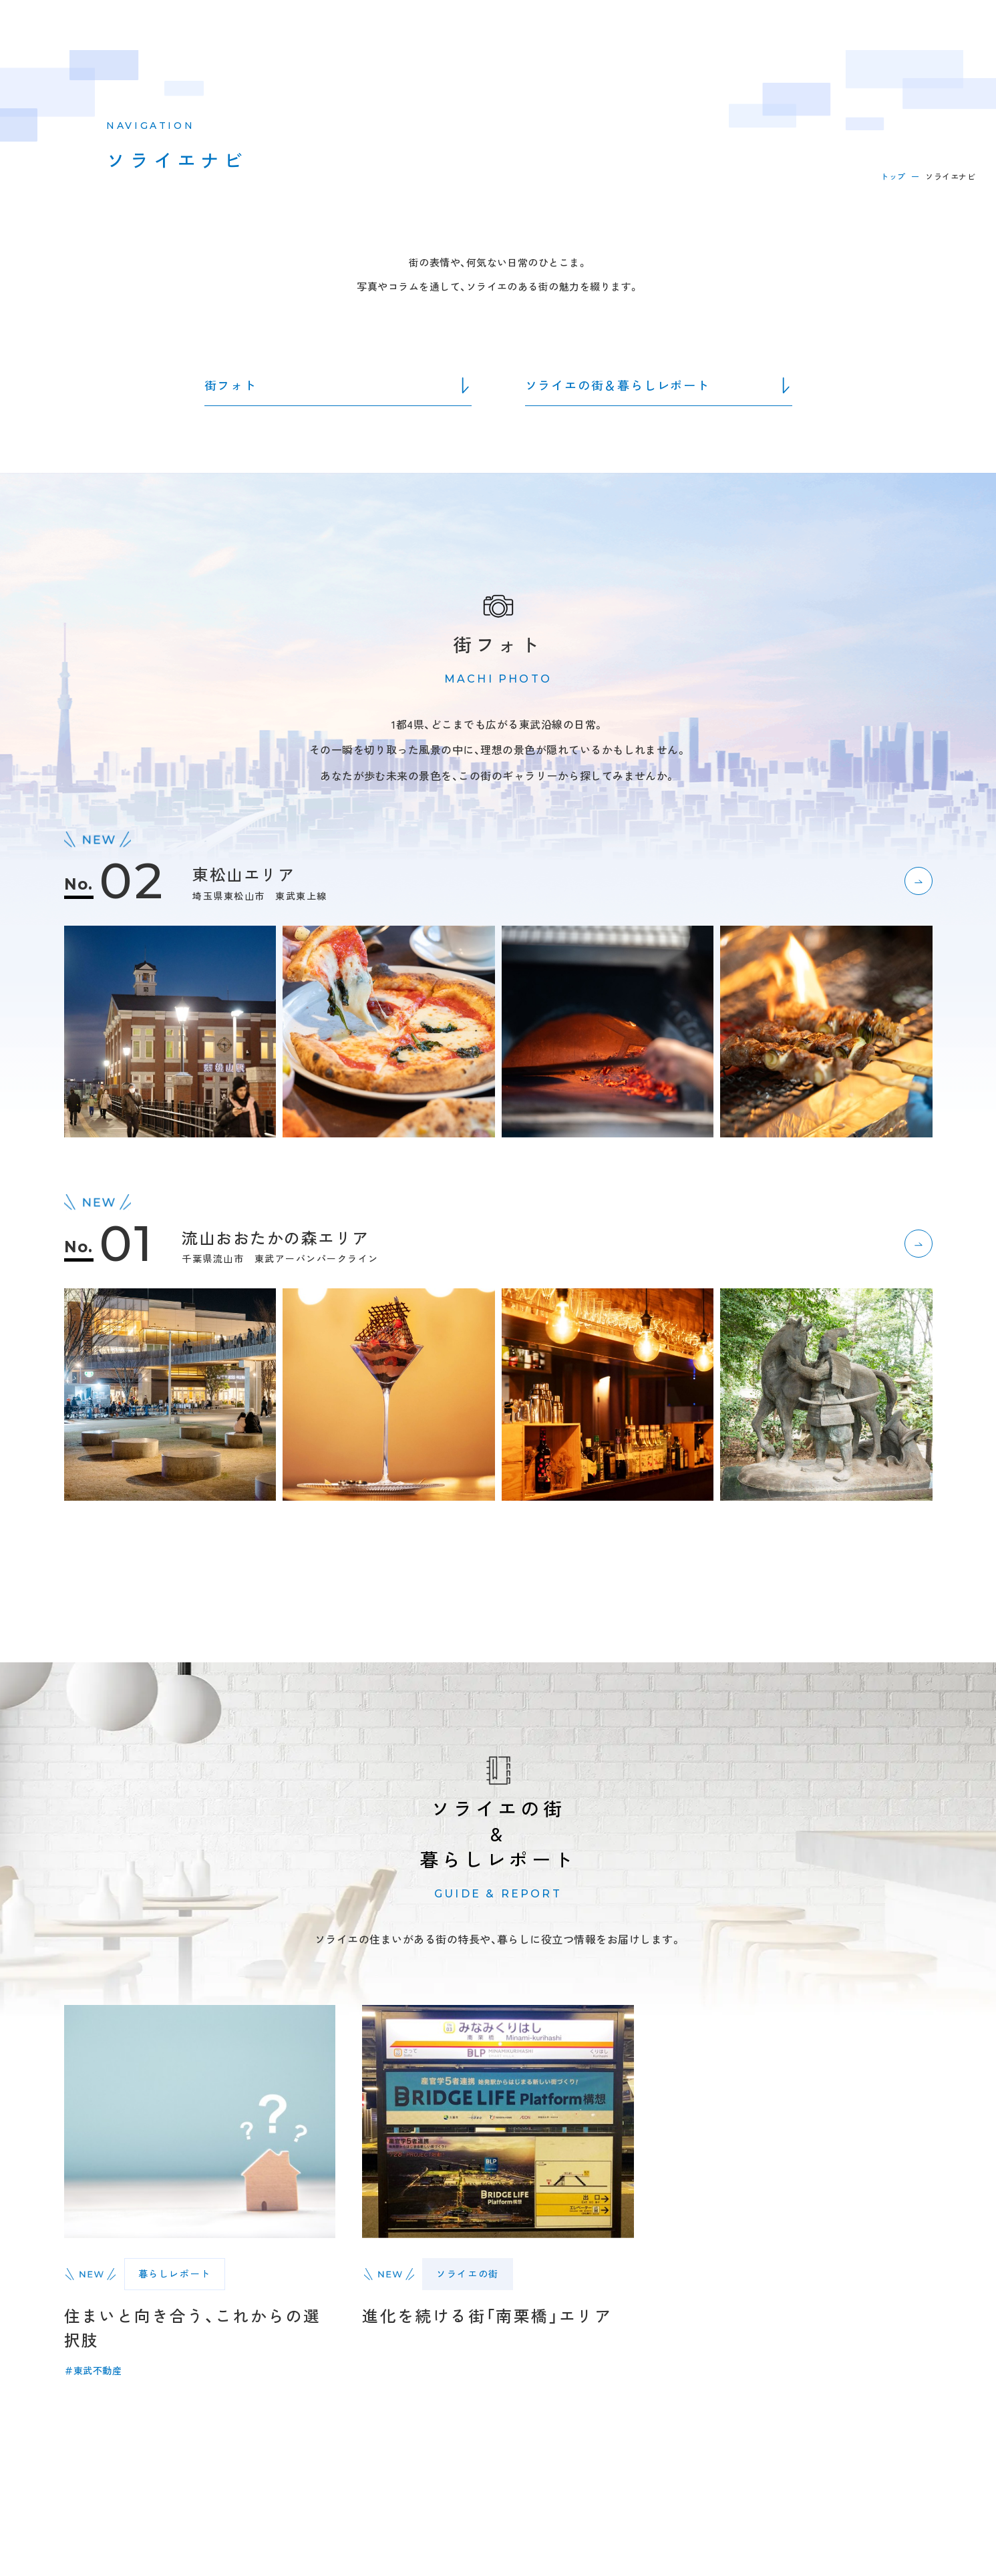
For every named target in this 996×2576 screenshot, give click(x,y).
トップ (892, 176)
